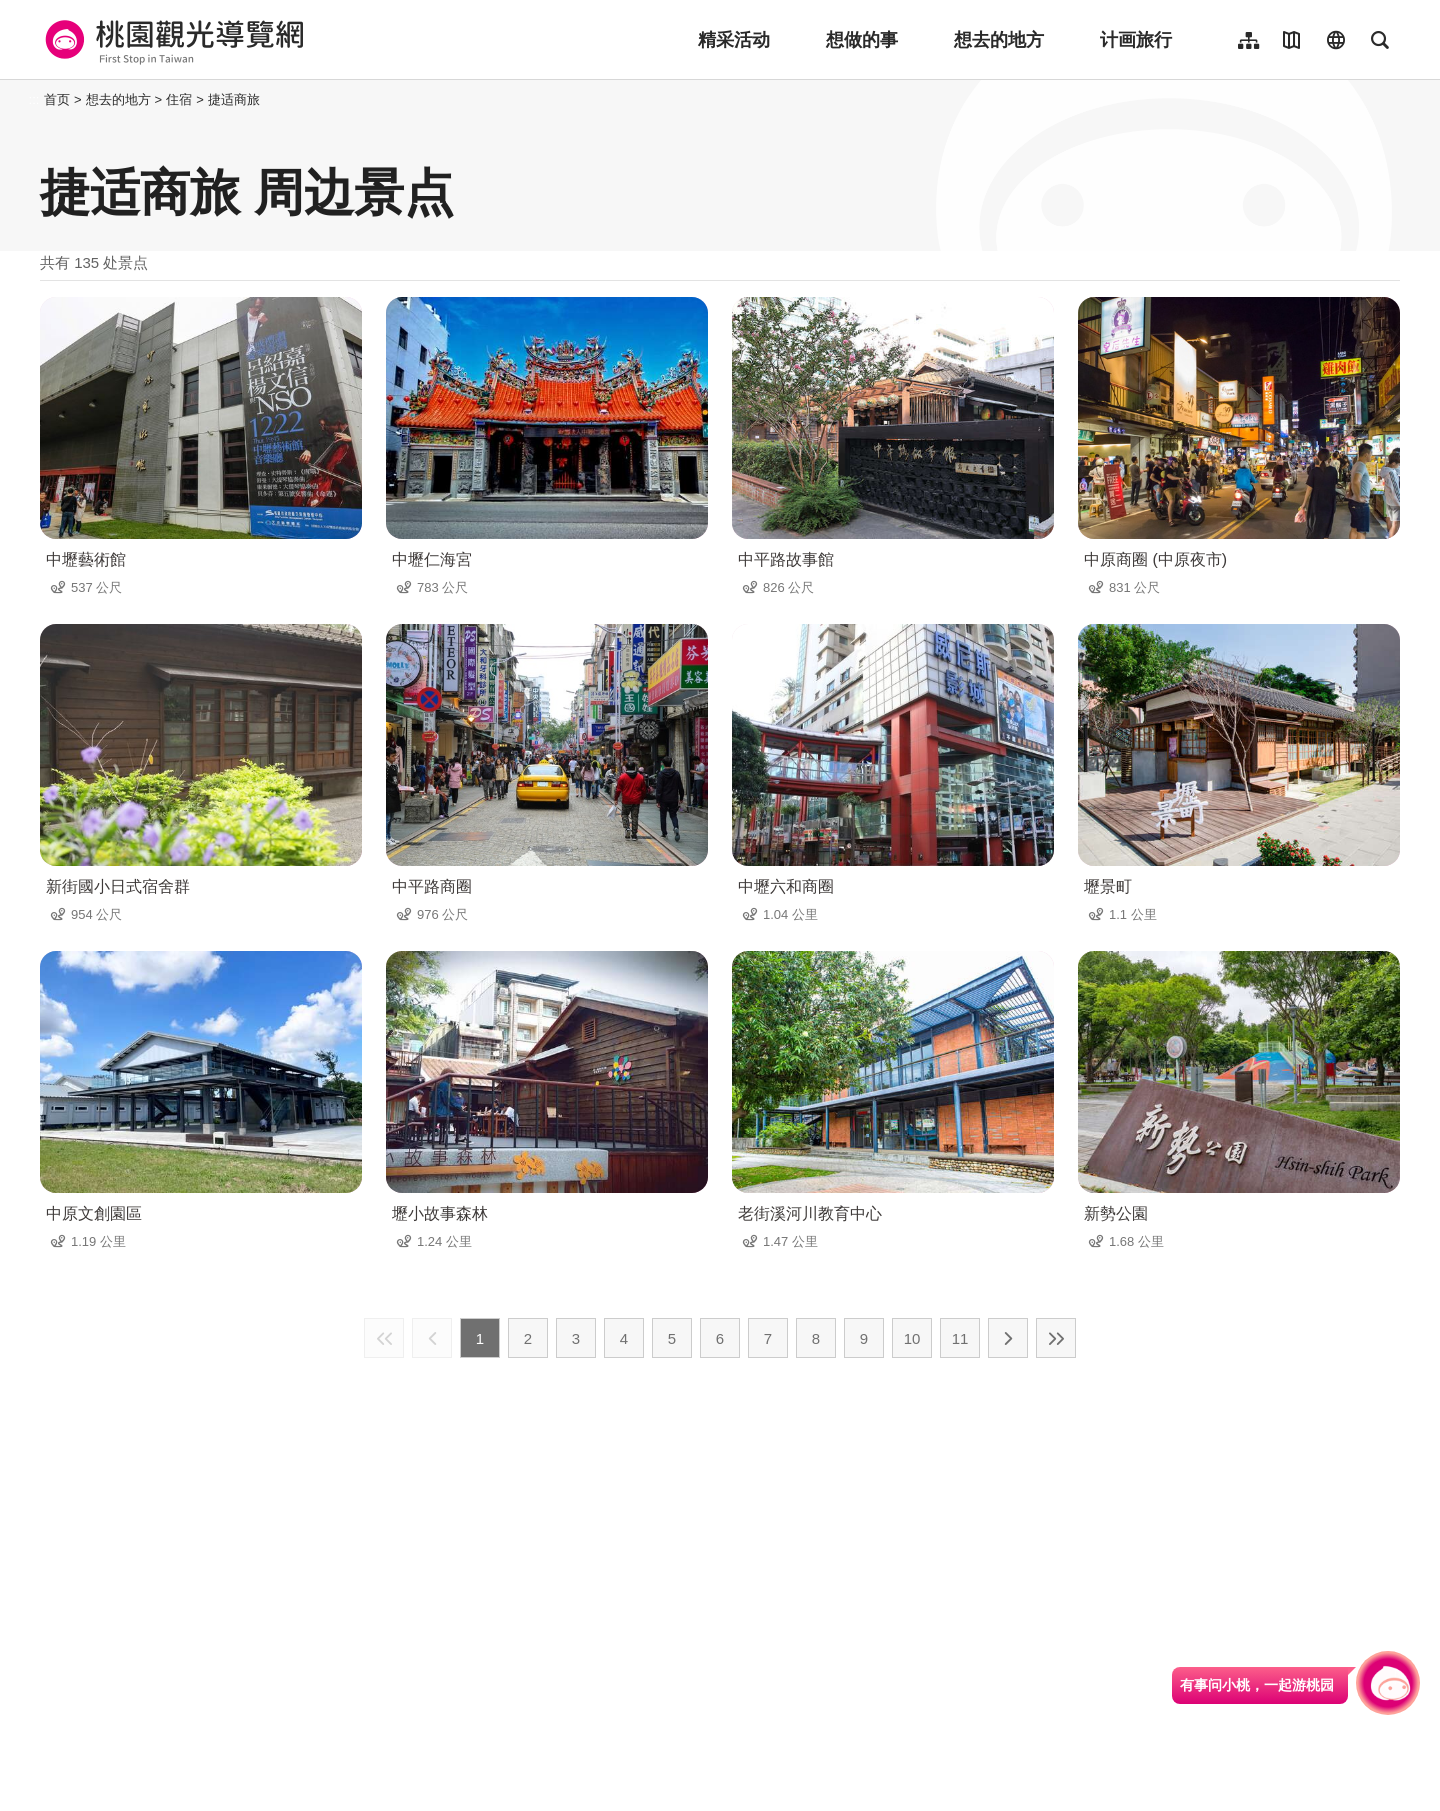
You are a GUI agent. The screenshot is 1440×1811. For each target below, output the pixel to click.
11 (960, 1338)
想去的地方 (999, 40)
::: (34, 99)
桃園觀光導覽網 (171, 40)
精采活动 (734, 40)
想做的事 (862, 40)
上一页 (432, 1338)
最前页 (384, 1338)
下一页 (1008, 1338)
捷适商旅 (234, 99)
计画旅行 (1136, 40)
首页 (57, 99)
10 (912, 1338)
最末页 (1056, 1338)
